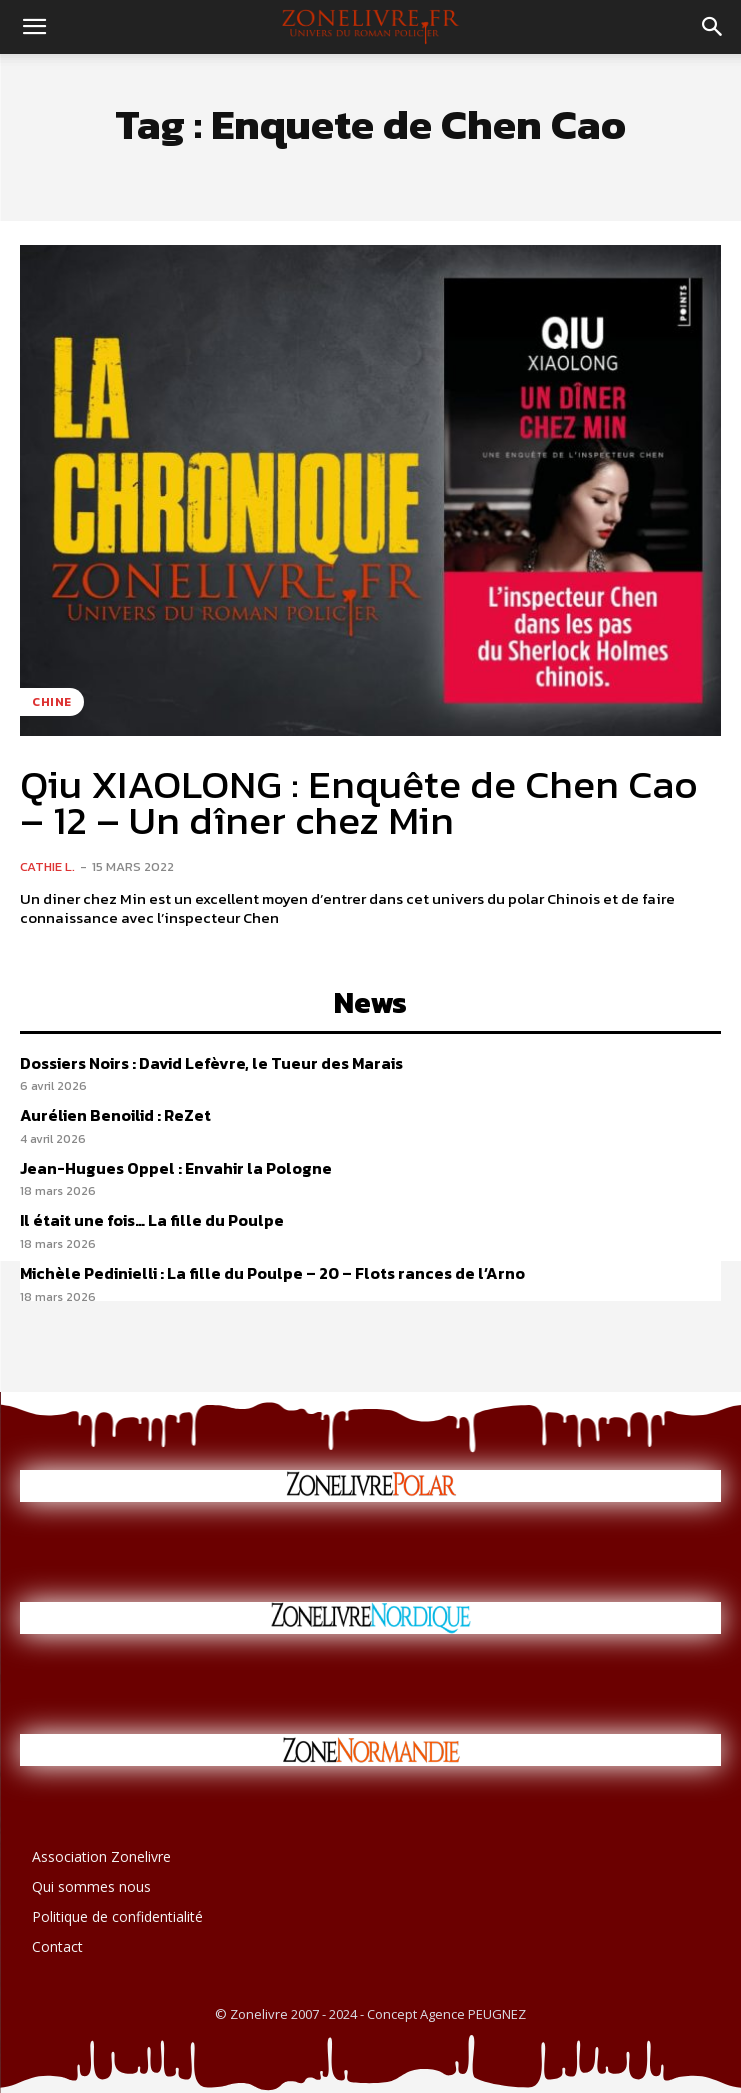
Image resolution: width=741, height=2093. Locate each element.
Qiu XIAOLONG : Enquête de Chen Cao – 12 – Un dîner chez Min (359, 802)
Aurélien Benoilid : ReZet (115, 1115)
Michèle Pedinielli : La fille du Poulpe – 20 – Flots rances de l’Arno (272, 1273)
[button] (34, 27)
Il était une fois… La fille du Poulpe (152, 1220)
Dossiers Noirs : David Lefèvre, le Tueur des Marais (211, 1063)
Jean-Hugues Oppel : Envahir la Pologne (176, 1168)
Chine (52, 702)
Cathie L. (47, 866)
